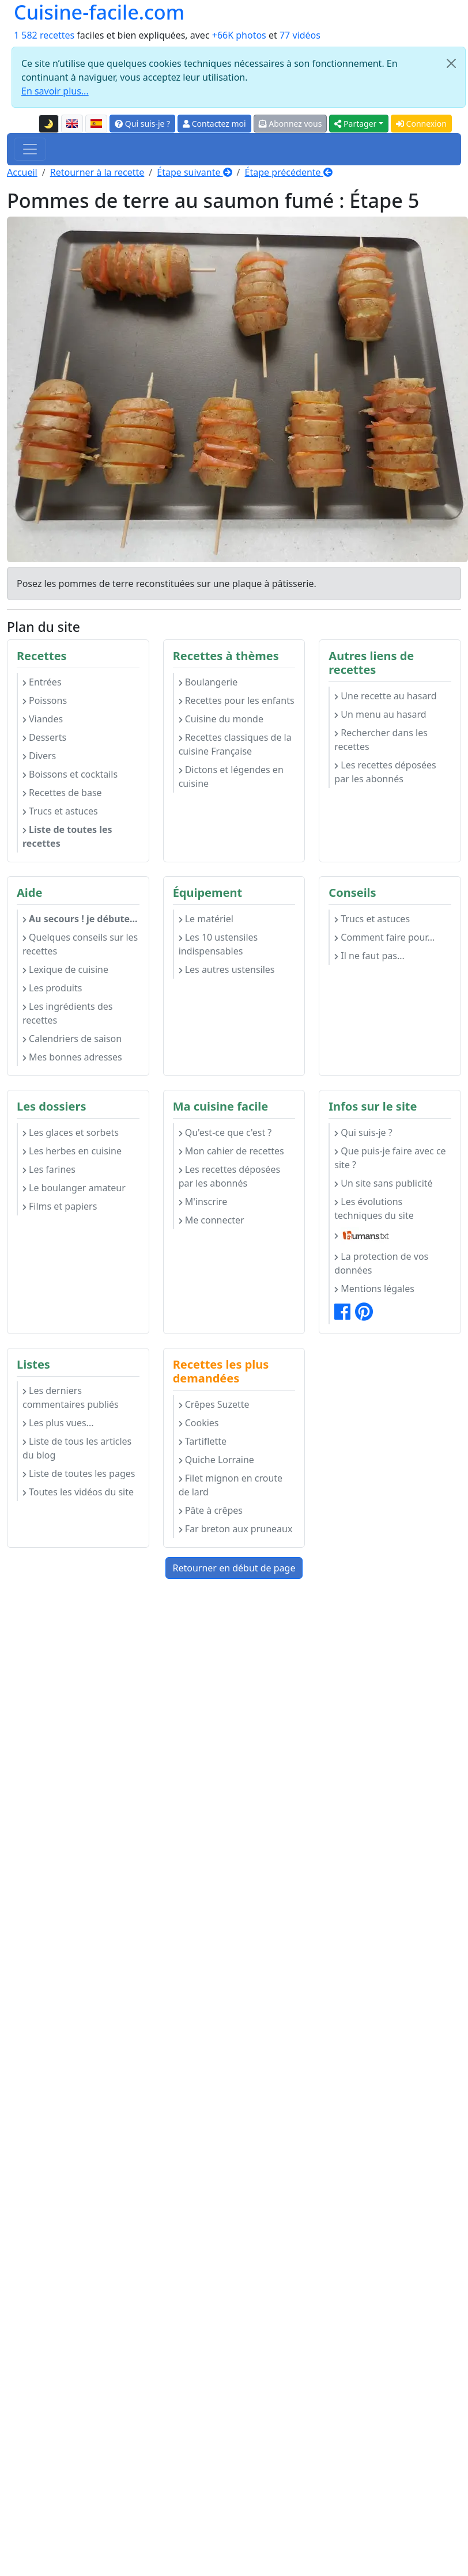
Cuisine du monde (221, 719)
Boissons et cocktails (70, 774)
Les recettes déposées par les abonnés (385, 772)
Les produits (52, 988)
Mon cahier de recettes (231, 1151)
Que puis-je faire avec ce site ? (390, 1158)
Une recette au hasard (385, 696)
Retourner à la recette (97, 172)
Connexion (421, 123)
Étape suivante (194, 172)
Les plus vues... (57, 1422)
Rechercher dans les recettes (381, 739)
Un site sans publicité (383, 1183)
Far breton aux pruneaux (236, 1528)
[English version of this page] (72, 124)
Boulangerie (208, 682)
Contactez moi (214, 123)
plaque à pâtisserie (273, 583)
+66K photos (239, 35)
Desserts (44, 737)
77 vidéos (300, 35)
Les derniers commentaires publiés (70, 1397)
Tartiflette (203, 1441)
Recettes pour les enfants (237, 700)
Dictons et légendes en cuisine (231, 776)
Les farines (49, 1169)
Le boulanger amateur (74, 1187)
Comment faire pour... (384, 937)
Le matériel (206, 918)
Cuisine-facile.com (99, 12)
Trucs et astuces (60, 811)
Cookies (199, 1422)
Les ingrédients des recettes (67, 1013)
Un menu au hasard (380, 714)
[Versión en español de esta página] (96, 124)
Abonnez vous (290, 123)
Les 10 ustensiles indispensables (218, 944)
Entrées (42, 682)
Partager (355, 123)
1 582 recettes (44, 35)
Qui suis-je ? (142, 123)
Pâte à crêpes (211, 1510)
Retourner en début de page (234, 1568)
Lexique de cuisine (65, 969)
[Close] (451, 63)
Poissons (44, 700)
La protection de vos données (381, 1263)
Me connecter (211, 1220)
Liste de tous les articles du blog (76, 1448)
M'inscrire (203, 1201)
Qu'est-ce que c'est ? (225, 1132)
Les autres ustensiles (227, 969)
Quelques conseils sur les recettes (80, 944)
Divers (39, 755)
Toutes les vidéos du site (78, 1492)
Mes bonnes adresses (72, 1057)
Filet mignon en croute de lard (230, 1485)
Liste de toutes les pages (78, 1473)
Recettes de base (62, 792)
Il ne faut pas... (369, 955)
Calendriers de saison (72, 1038)
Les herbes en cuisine (72, 1151)
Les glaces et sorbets (70, 1132)
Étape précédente (289, 172)
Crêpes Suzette (214, 1404)
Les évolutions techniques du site (373, 1208)
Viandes (42, 719)
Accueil (22, 172)
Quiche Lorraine (216, 1459)
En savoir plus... (55, 91)
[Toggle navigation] (30, 149)
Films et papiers (59, 1206)
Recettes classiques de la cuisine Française (235, 744)
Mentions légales (374, 1288)
